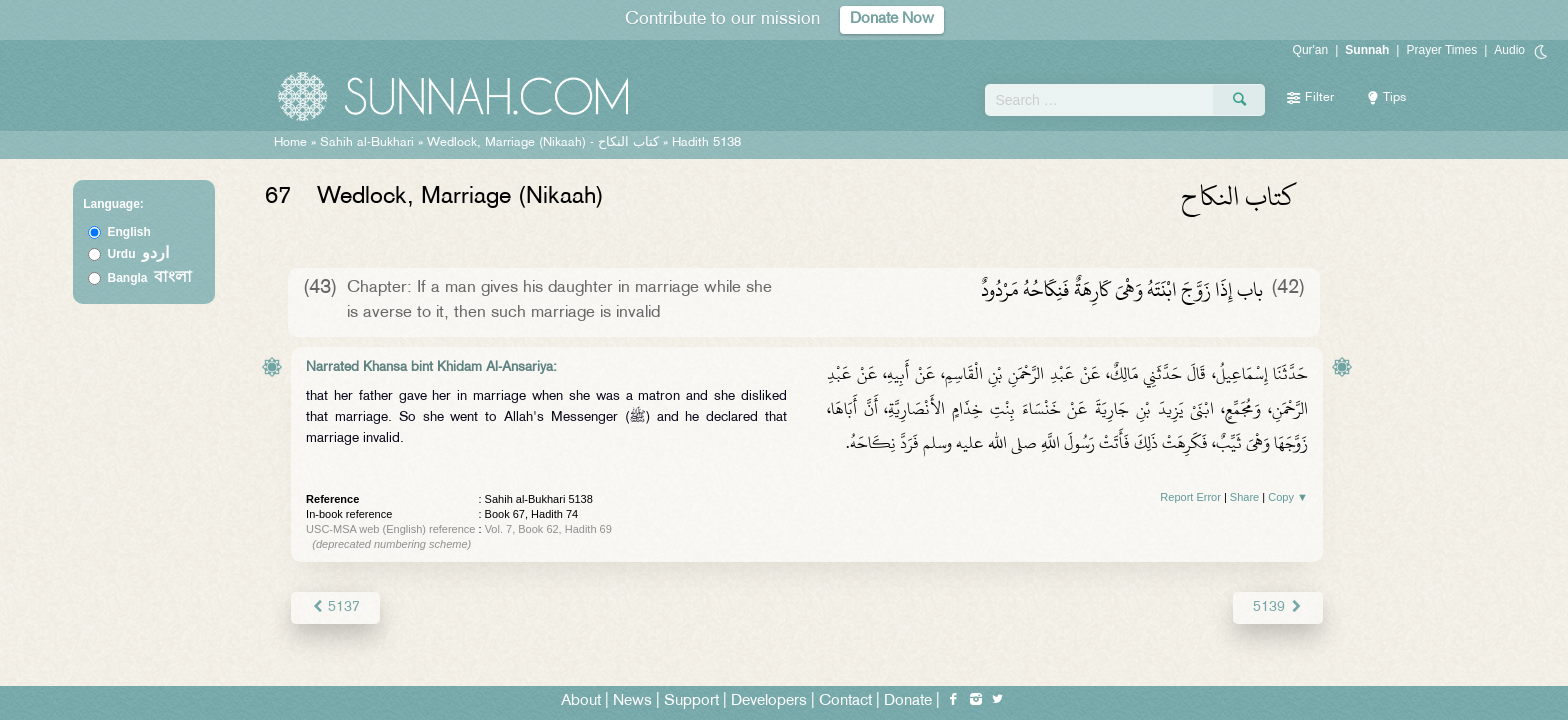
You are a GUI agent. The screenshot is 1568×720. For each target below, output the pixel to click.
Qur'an (1311, 50)
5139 (1278, 607)
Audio (1509, 50)
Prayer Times (1441, 50)
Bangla (150, 278)
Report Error (1190, 497)
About (581, 701)
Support (691, 701)
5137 (335, 607)
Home (290, 143)
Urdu (139, 254)
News (632, 701)
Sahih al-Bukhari (367, 143)
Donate (908, 701)
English (129, 232)
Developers (769, 701)
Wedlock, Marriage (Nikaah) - (545, 143)
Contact (845, 701)
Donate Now (892, 19)
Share (1244, 497)
